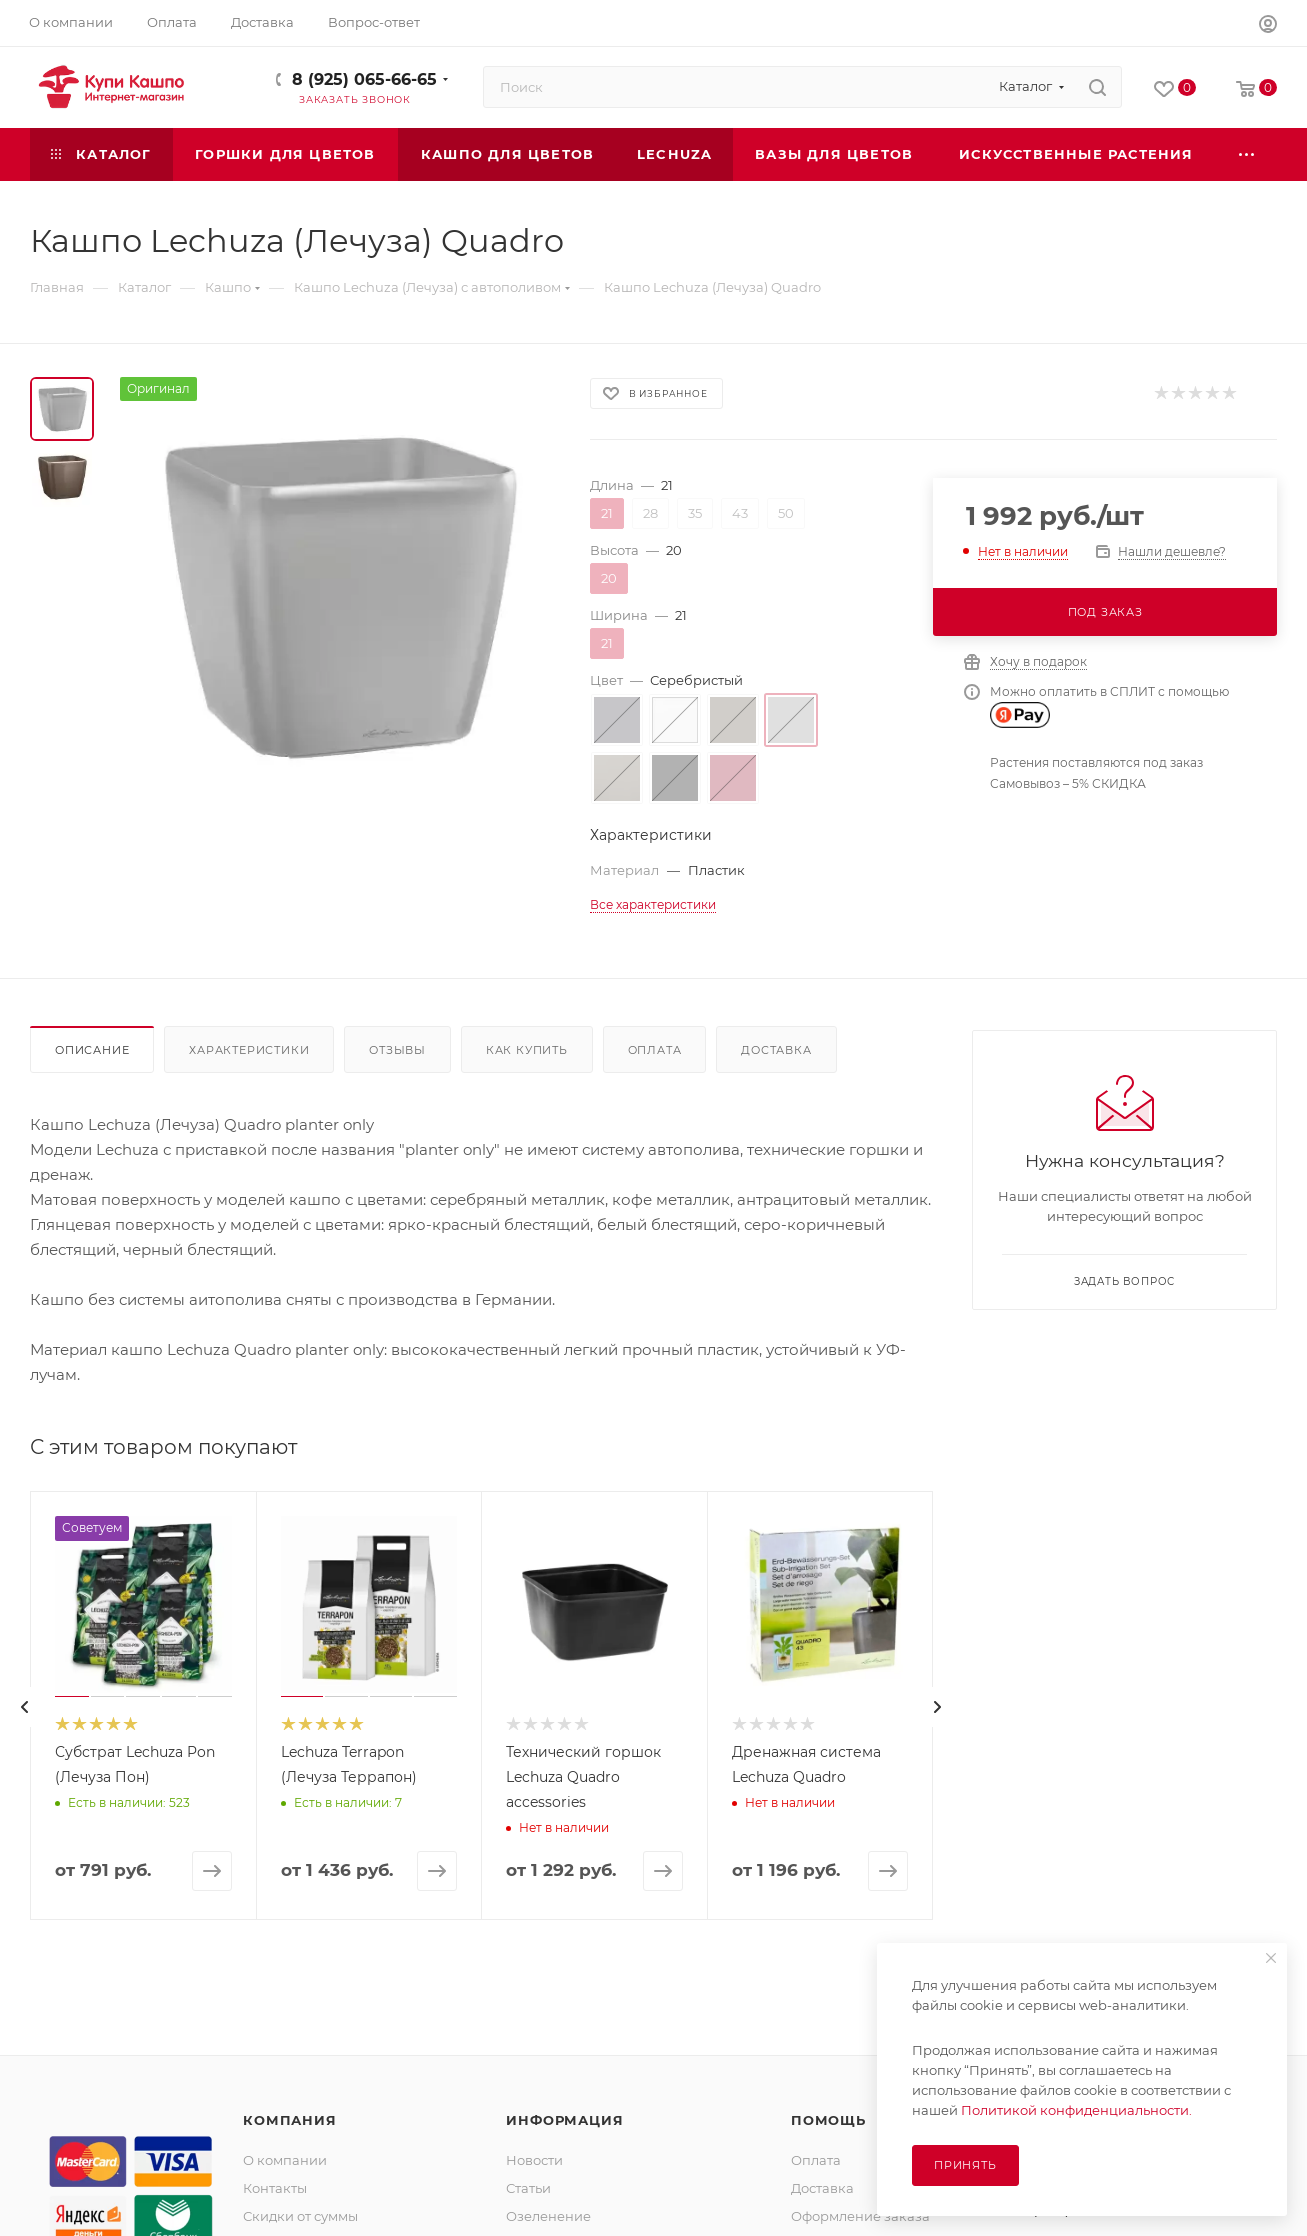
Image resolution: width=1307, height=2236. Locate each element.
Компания (289, 2120)
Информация (564, 2120)
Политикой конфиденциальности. (1076, 2110)
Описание (92, 1050)
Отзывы (397, 1050)
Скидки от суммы (300, 2216)
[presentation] (25, 1707)
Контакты (275, 2188)
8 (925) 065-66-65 (364, 79)
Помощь (828, 2120)
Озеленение (548, 2216)
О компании (285, 2160)
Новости (534, 2160)
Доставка (776, 1050)
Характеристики (249, 1050)
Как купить (527, 1050)
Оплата (655, 1050)
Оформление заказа (860, 2216)
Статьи (528, 2188)
